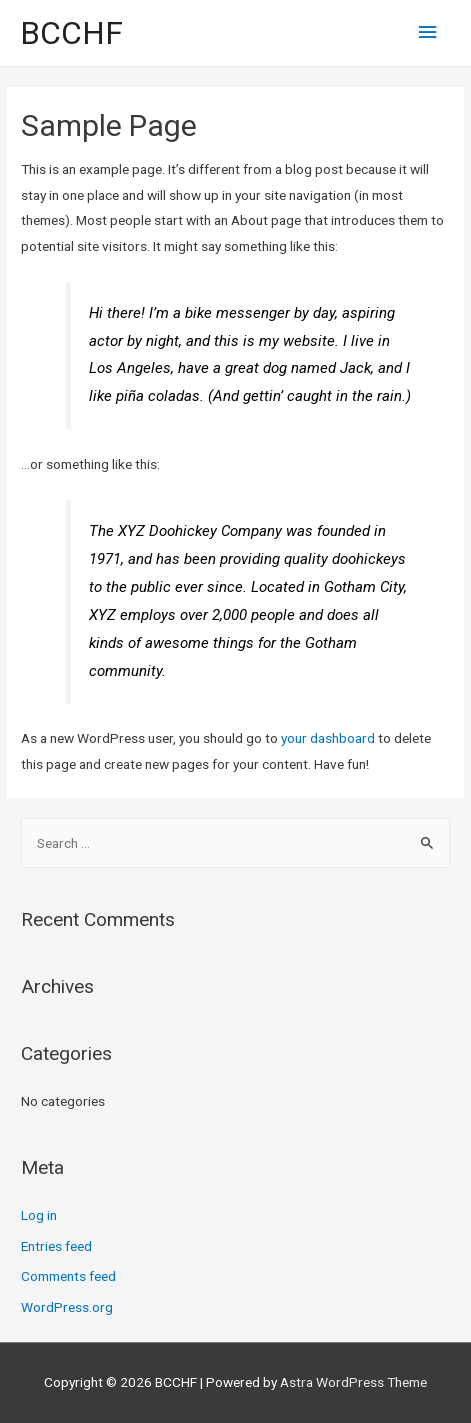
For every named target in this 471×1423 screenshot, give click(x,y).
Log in (39, 1215)
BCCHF (71, 33)
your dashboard (328, 738)
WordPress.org (67, 1307)
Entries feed (56, 1246)
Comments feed (68, 1276)
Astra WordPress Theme (353, 1382)
